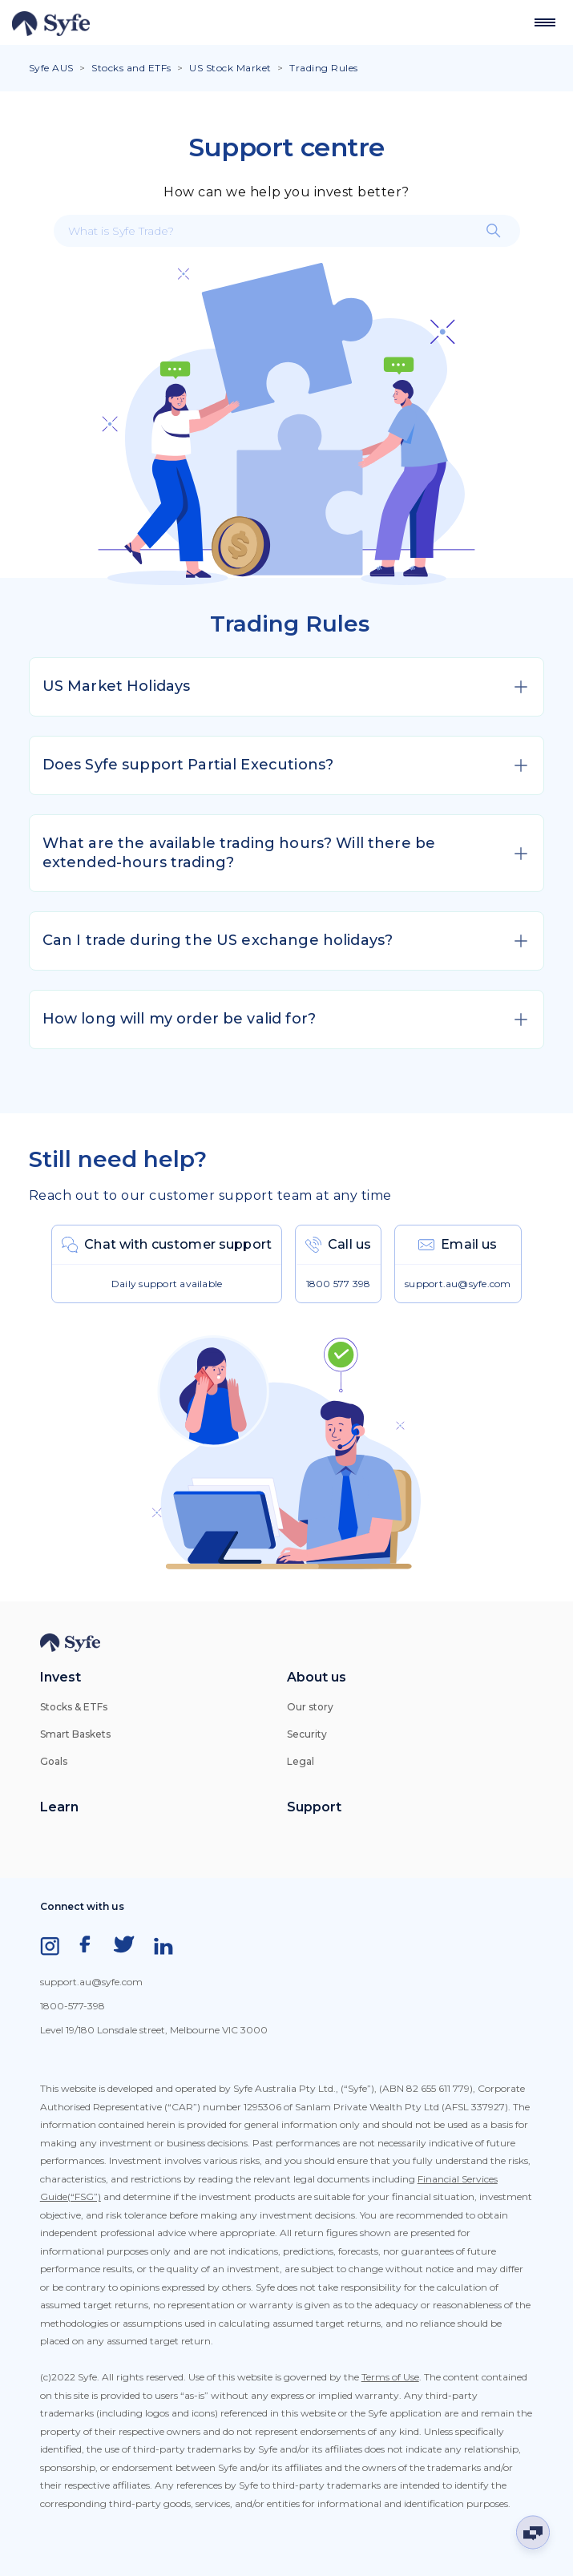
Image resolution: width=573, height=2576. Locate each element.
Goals (53, 1761)
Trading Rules (323, 68)
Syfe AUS (51, 68)
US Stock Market (230, 68)
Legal (300, 1761)
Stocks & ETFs (73, 1707)
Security (307, 1734)
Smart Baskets (75, 1734)
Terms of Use (390, 2377)
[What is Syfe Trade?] (287, 231)
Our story (310, 1707)
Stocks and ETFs (131, 68)
